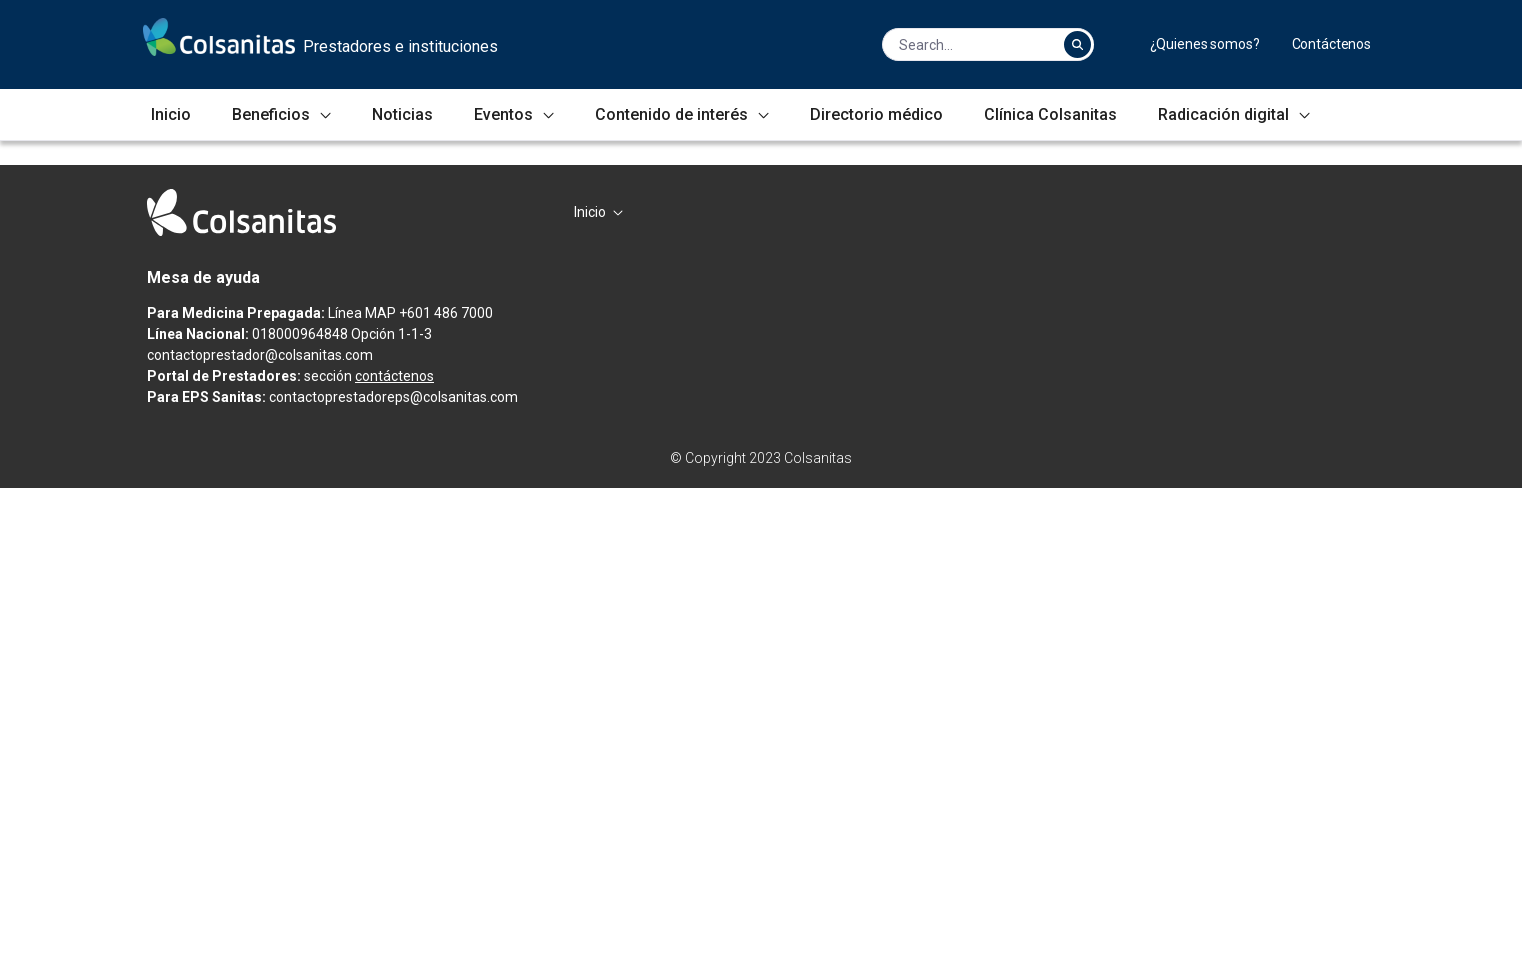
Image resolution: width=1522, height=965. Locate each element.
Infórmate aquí (260, 491)
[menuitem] (1205, 44)
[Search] (968, 44)
